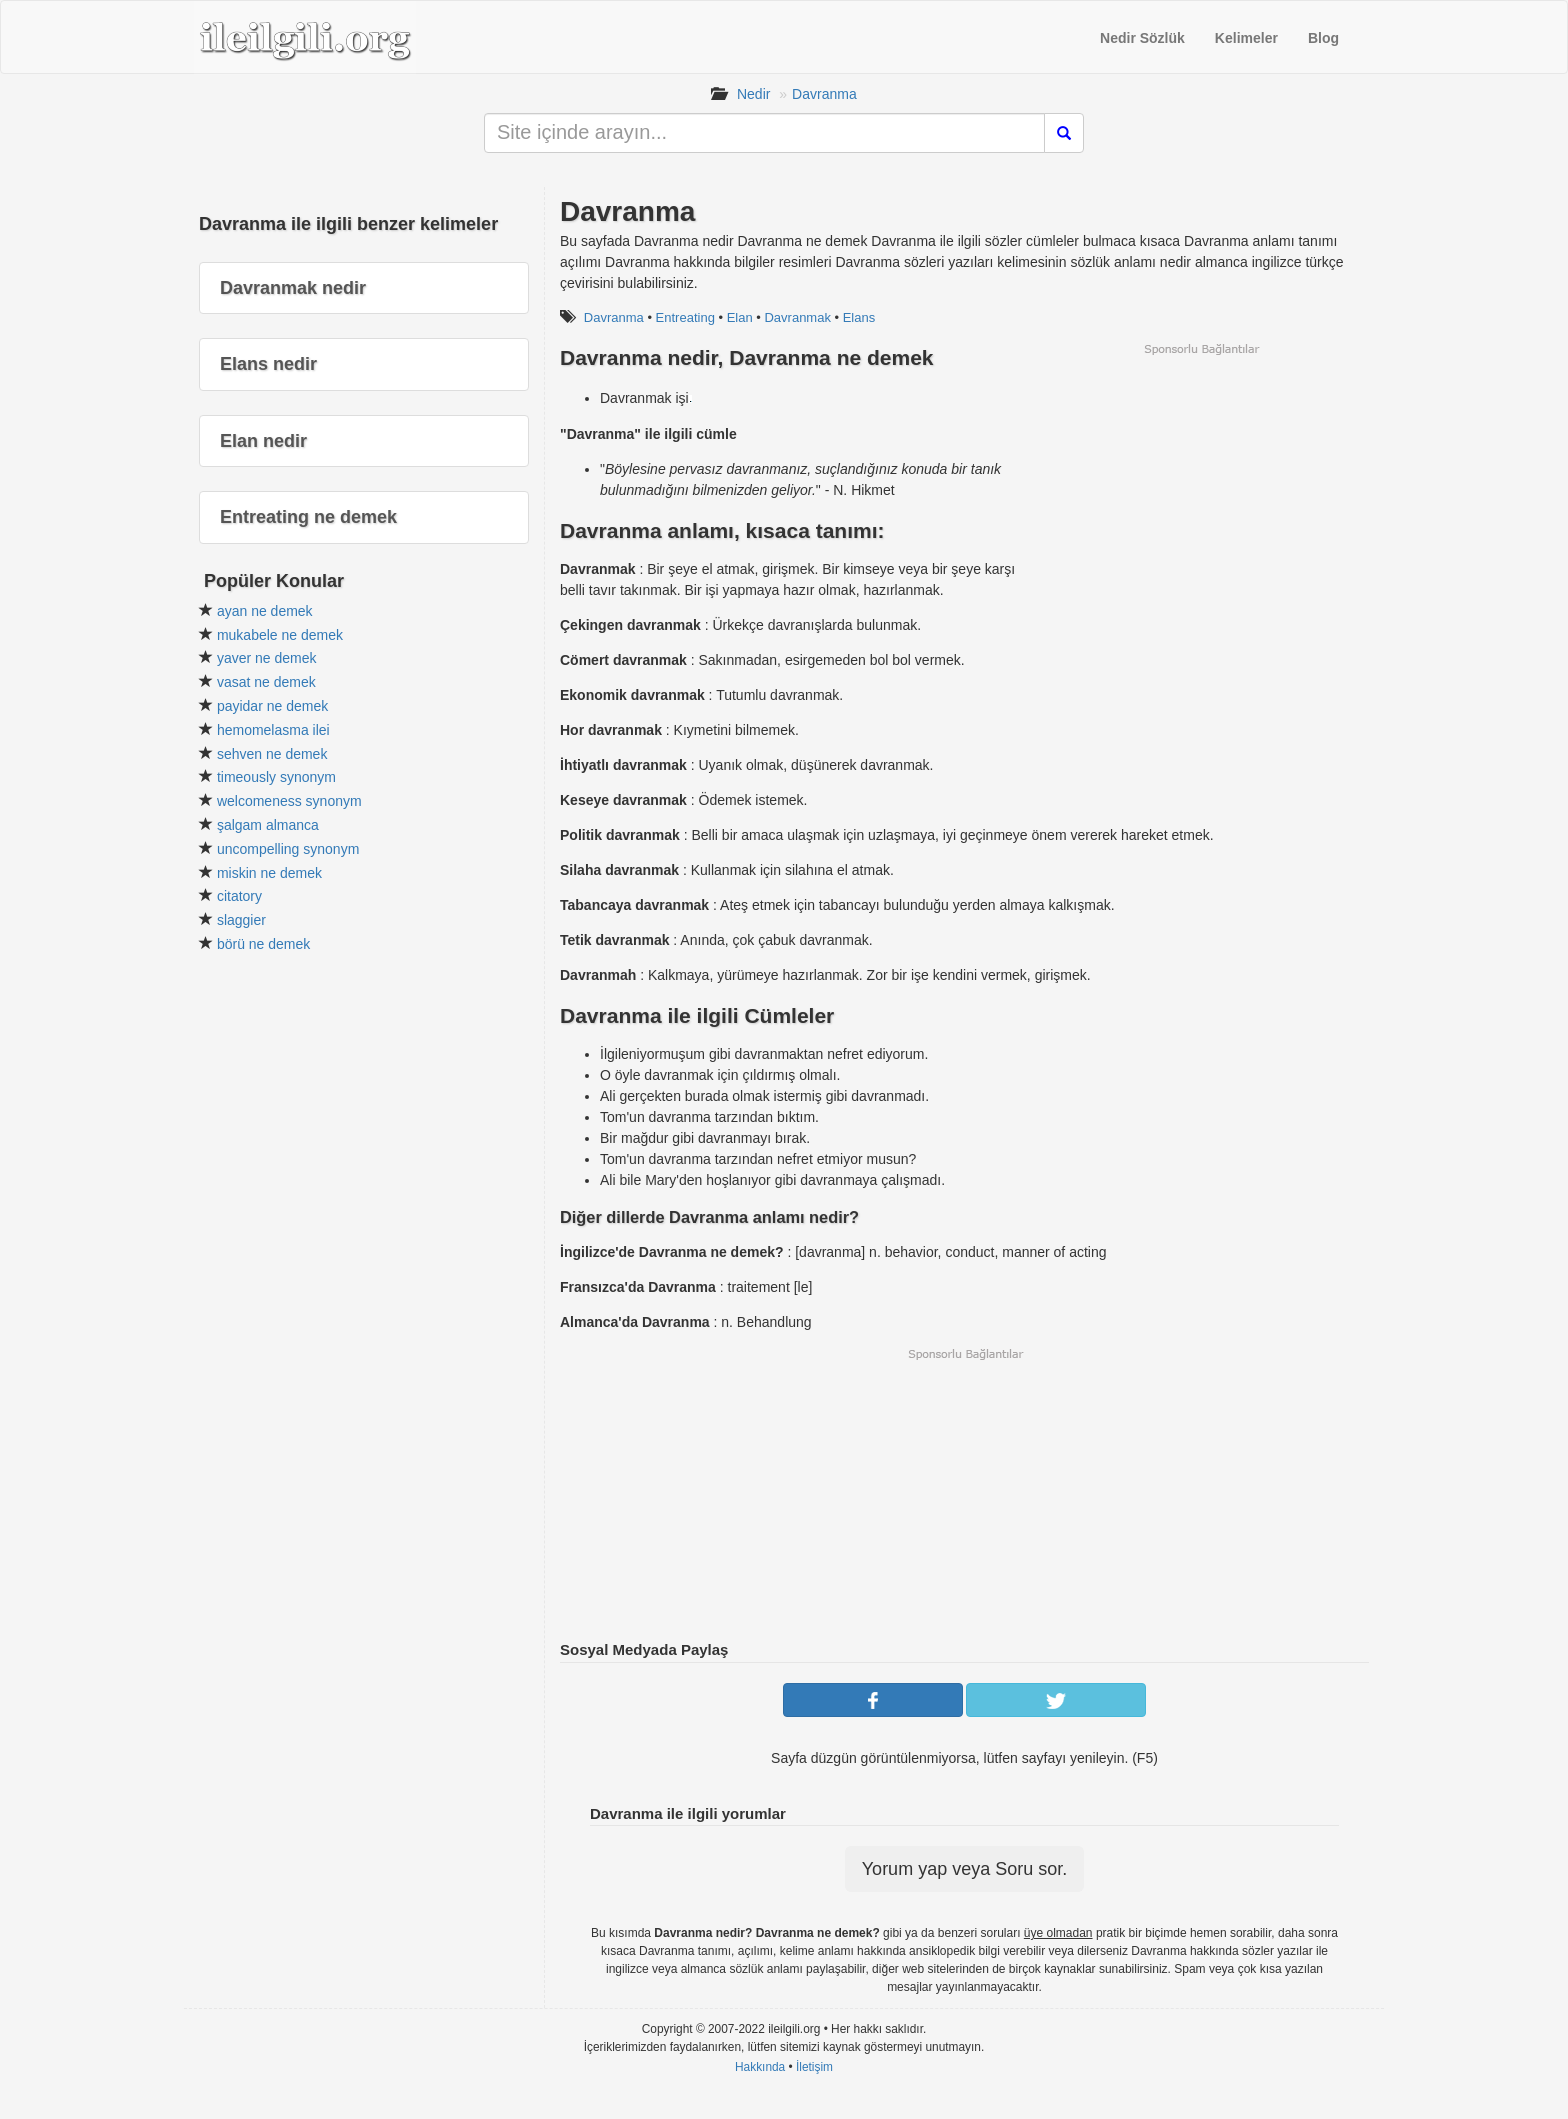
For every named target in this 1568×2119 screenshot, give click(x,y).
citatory (239, 896)
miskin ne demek (269, 873)
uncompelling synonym (288, 849)
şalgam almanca (268, 825)
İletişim (814, 2067)
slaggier (241, 920)
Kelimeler (1246, 38)
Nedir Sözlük (1142, 38)
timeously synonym (276, 777)
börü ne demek (263, 944)
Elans (859, 317)
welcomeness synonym (289, 801)
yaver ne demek (267, 658)
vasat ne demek (266, 682)
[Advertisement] (1201, 497)
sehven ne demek (272, 754)
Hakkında (760, 2067)
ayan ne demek (265, 611)
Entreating (685, 317)
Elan (740, 317)
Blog (1323, 38)
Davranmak (797, 317)
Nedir (753, 94)
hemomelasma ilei (273, 730)
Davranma (824, 94)
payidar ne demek (272, 706)
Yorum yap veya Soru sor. (964, 1869)
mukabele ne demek (280, 635)
